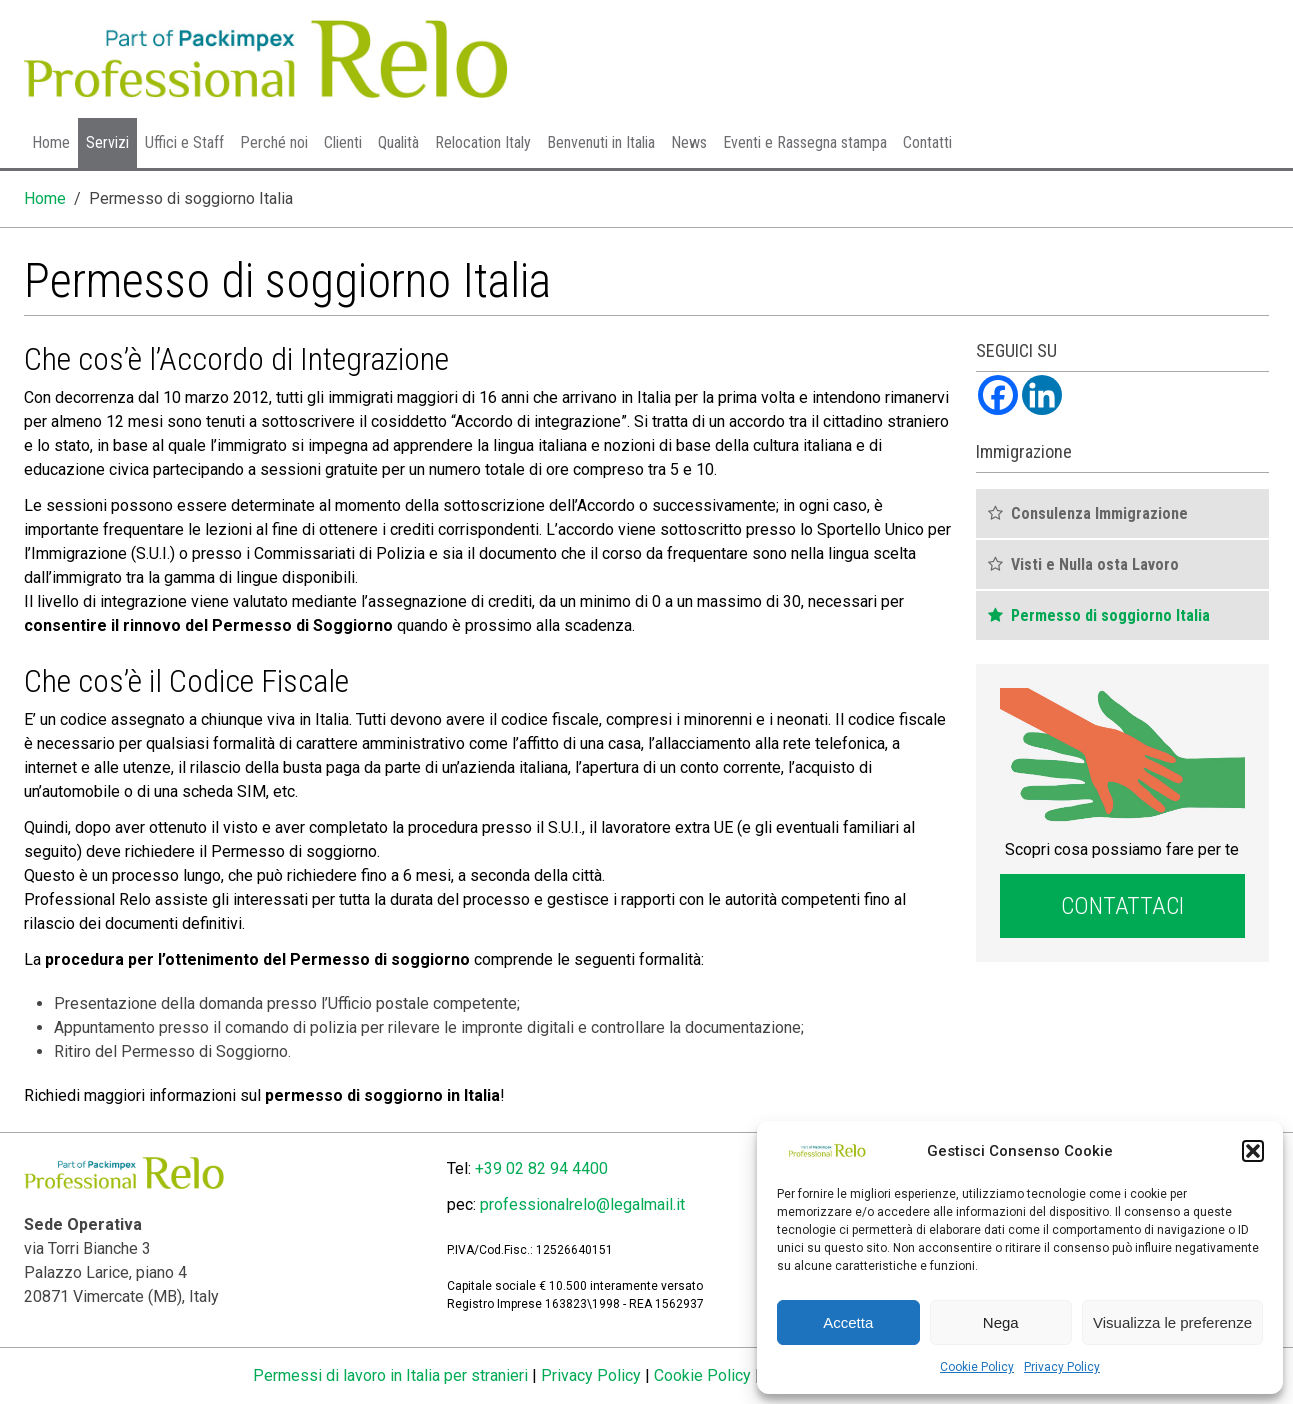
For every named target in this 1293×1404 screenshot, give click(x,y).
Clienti (343, 142)
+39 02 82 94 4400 (541, 1168)
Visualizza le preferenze (1172, 1322)
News (689, 142)
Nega (1001, 1322)
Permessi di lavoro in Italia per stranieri (390, 1375)
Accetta (848, 1322)
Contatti (927, 142)
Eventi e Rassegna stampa (805, 142)
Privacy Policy (1062, 1367)
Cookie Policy (977, 1367)
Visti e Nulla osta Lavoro (1095, 564)
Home (51, 142)
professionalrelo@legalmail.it (582, 1204)
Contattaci (1122, 906)
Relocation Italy (483, 142)
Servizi (107, 142)
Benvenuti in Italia (601, 142)
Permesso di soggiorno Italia (1110, 615)
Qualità (398, 142)
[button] (1253, 1151)
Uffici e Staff (184, 142)
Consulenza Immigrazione (1099, 513)
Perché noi (274, 142)
